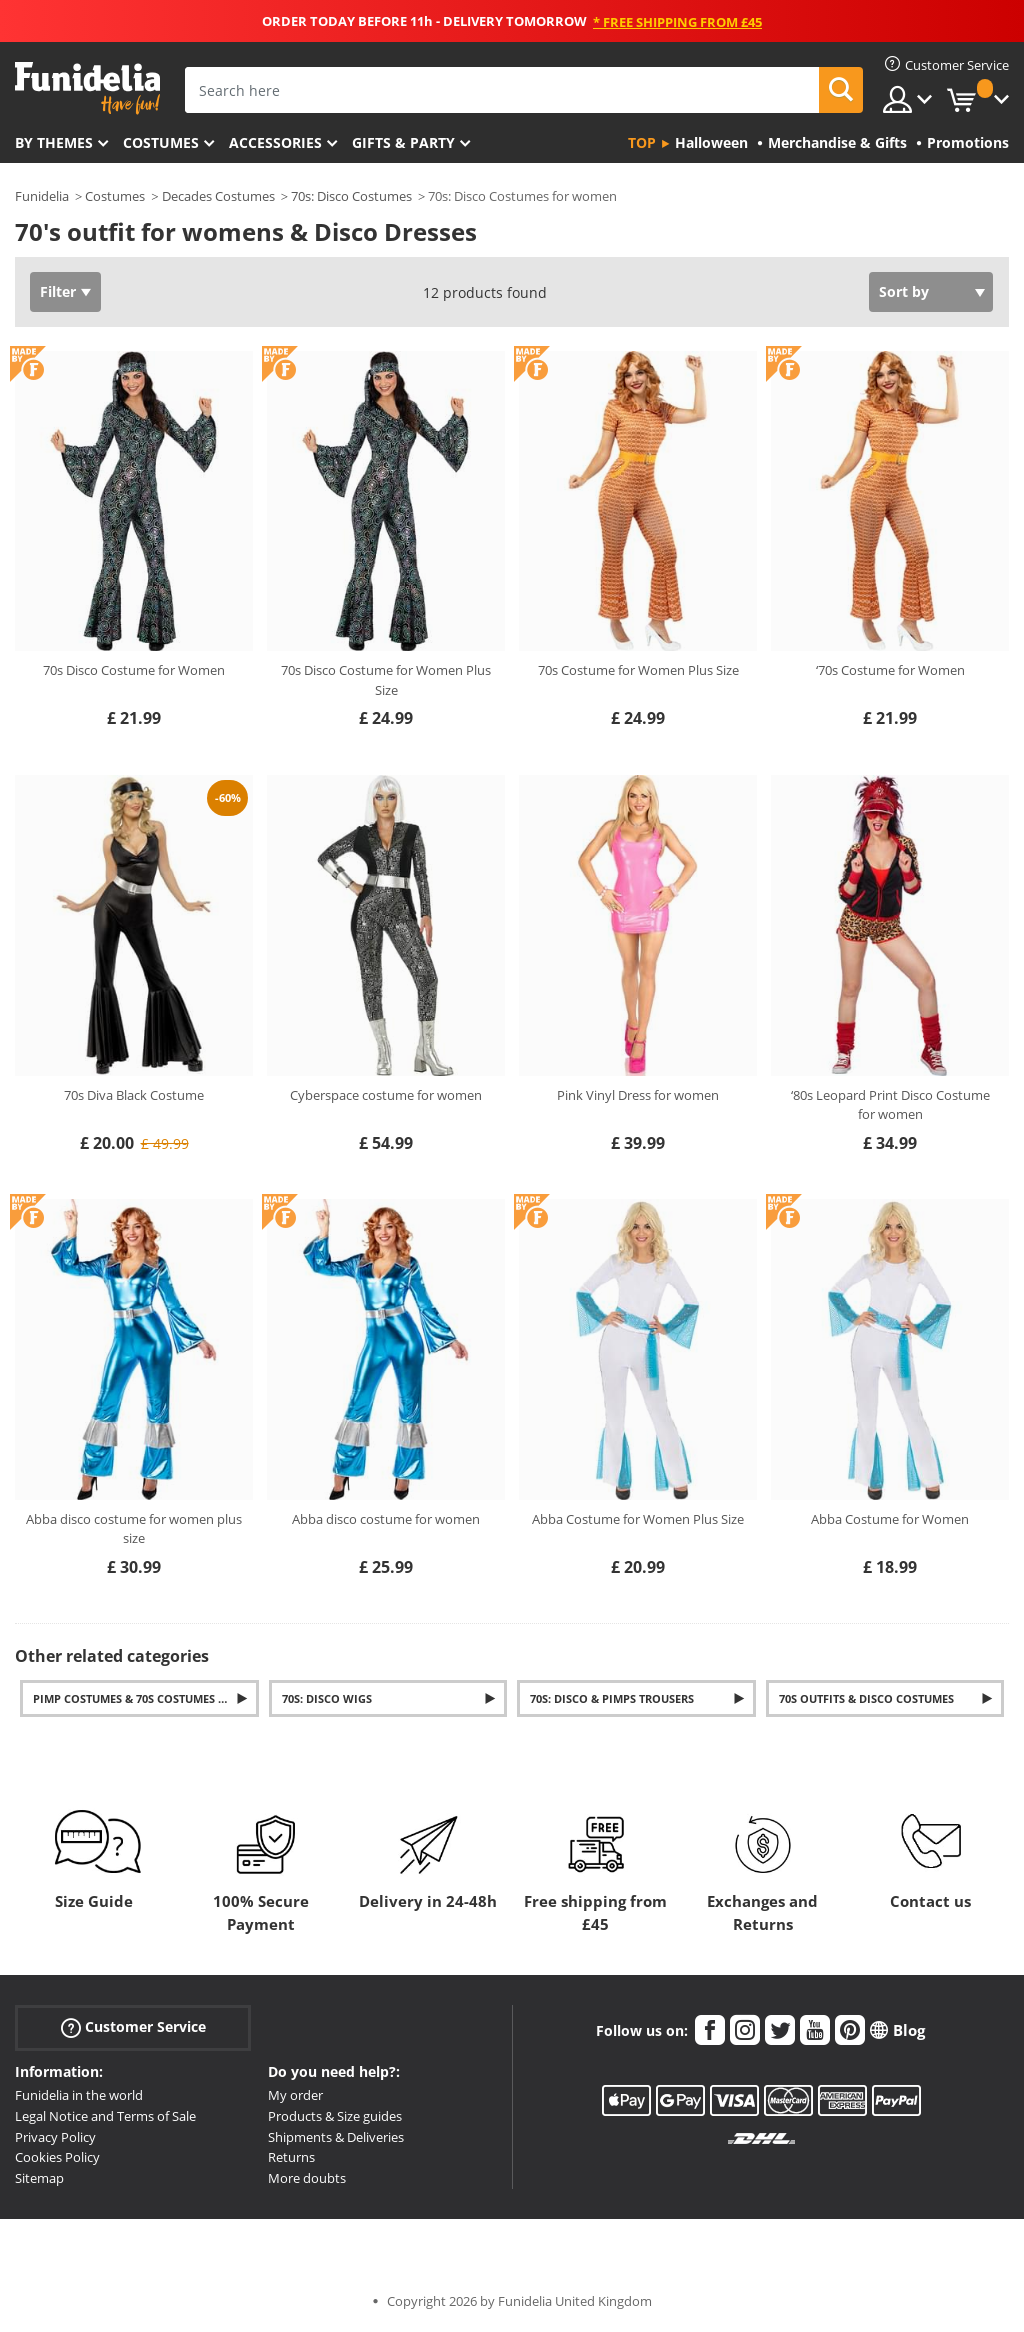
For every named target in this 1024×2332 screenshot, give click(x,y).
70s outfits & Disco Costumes (866, 1698)
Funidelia (42, 196)
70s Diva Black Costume (134, 1095)
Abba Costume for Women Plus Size (638, 1519)
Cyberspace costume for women (386, 1095)
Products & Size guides (335, 2116)
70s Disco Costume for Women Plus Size (386, 680)
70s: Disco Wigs (327, 1698)
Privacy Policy (55, 2137)
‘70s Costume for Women (890, 670)
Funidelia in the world (79, 2095)
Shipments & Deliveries (336, 2137)
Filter (58, 291)
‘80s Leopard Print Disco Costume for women (890, 1105)
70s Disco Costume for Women (134, 670)
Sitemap (39, 2178)
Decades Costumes (218, 196)
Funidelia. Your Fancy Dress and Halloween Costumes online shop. (87, 88)
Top (642, 142)
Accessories (275, 142)
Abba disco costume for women (386, 1519)
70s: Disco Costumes (351, 196)
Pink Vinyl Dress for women (638, 1095)
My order (295, 2095)
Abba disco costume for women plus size (134, 1529)
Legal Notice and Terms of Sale (105, 2116)
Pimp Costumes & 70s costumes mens (141, 1698)
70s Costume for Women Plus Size (638, 670)
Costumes (161, 142)
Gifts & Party (403, 142)
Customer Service (133, 2027)
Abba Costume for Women (890, 1519)
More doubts (307, 2178)
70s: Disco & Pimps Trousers (612, 1698)
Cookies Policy (57, 2157)
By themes (54, 142)
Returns (291, 2157)
